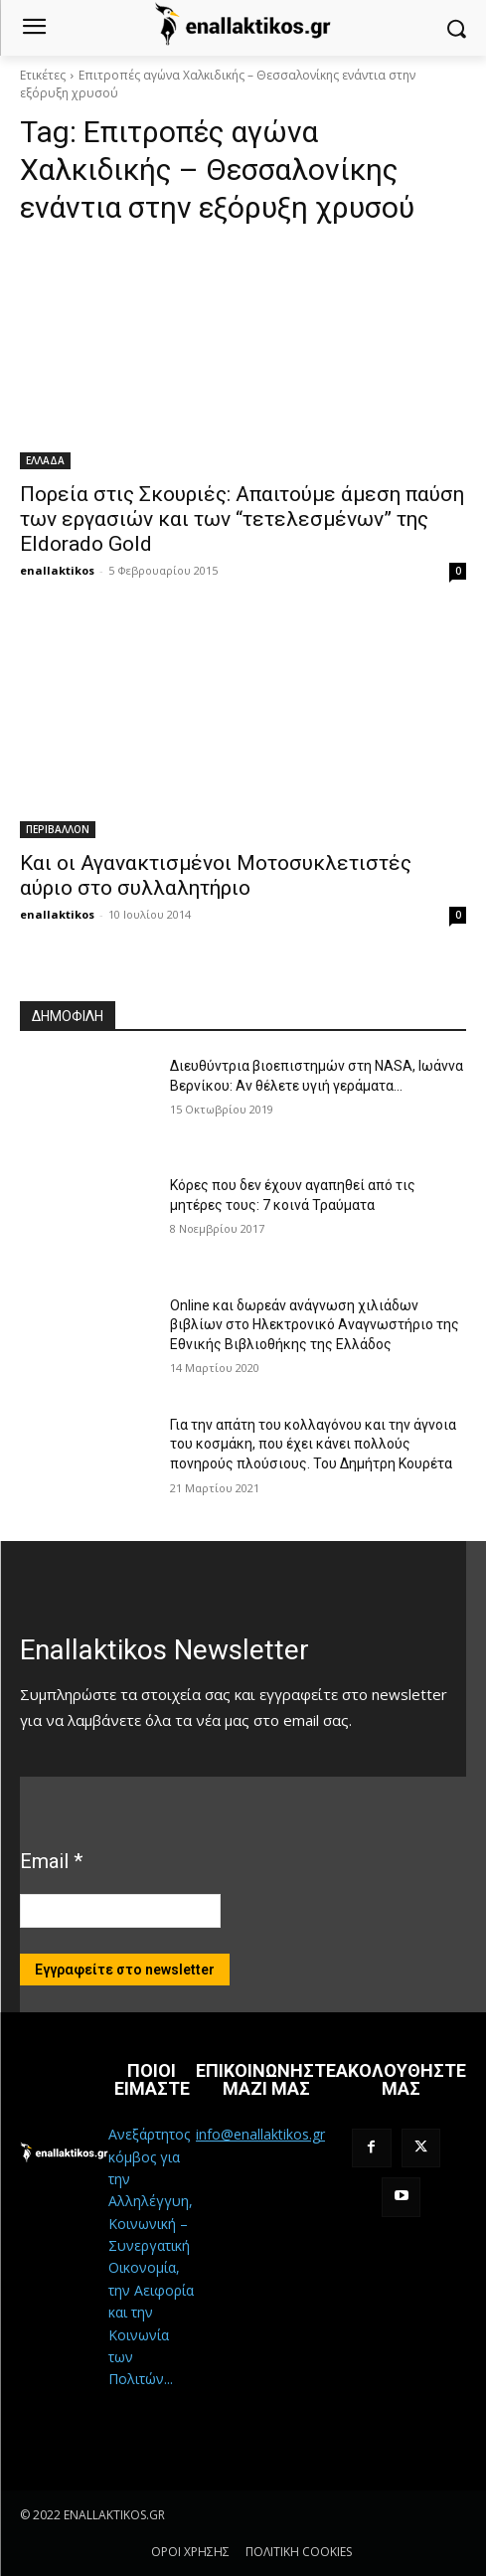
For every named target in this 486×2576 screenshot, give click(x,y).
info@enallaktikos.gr (260, 2134)
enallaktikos (57, 570)
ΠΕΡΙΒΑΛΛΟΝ (57, 829)
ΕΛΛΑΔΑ (45, 460)
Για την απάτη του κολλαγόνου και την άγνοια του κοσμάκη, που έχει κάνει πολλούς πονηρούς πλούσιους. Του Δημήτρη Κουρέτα (313, 1444)
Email (51, 1861)
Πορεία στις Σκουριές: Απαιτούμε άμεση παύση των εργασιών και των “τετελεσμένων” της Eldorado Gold (242, 519)
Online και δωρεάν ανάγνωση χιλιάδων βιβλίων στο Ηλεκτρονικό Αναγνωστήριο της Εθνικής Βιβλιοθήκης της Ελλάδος (314, 1324)
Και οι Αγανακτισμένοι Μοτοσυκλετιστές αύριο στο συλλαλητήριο (215, 875)
